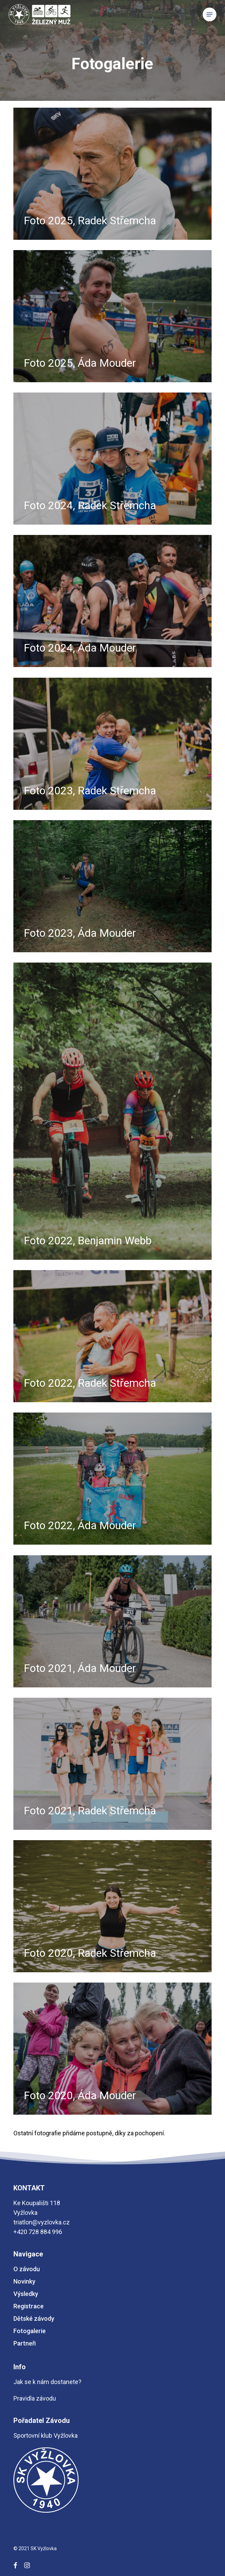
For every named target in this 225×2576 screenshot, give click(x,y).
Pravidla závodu (34, 2398)
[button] (209, 14)
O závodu (26, 2269)
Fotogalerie (29, 2330)
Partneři (24, 2343)
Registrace (28, 2306)
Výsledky (25, 2293)
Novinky (24, 2281)
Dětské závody (33, 2318)
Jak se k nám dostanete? (47, 2381)
